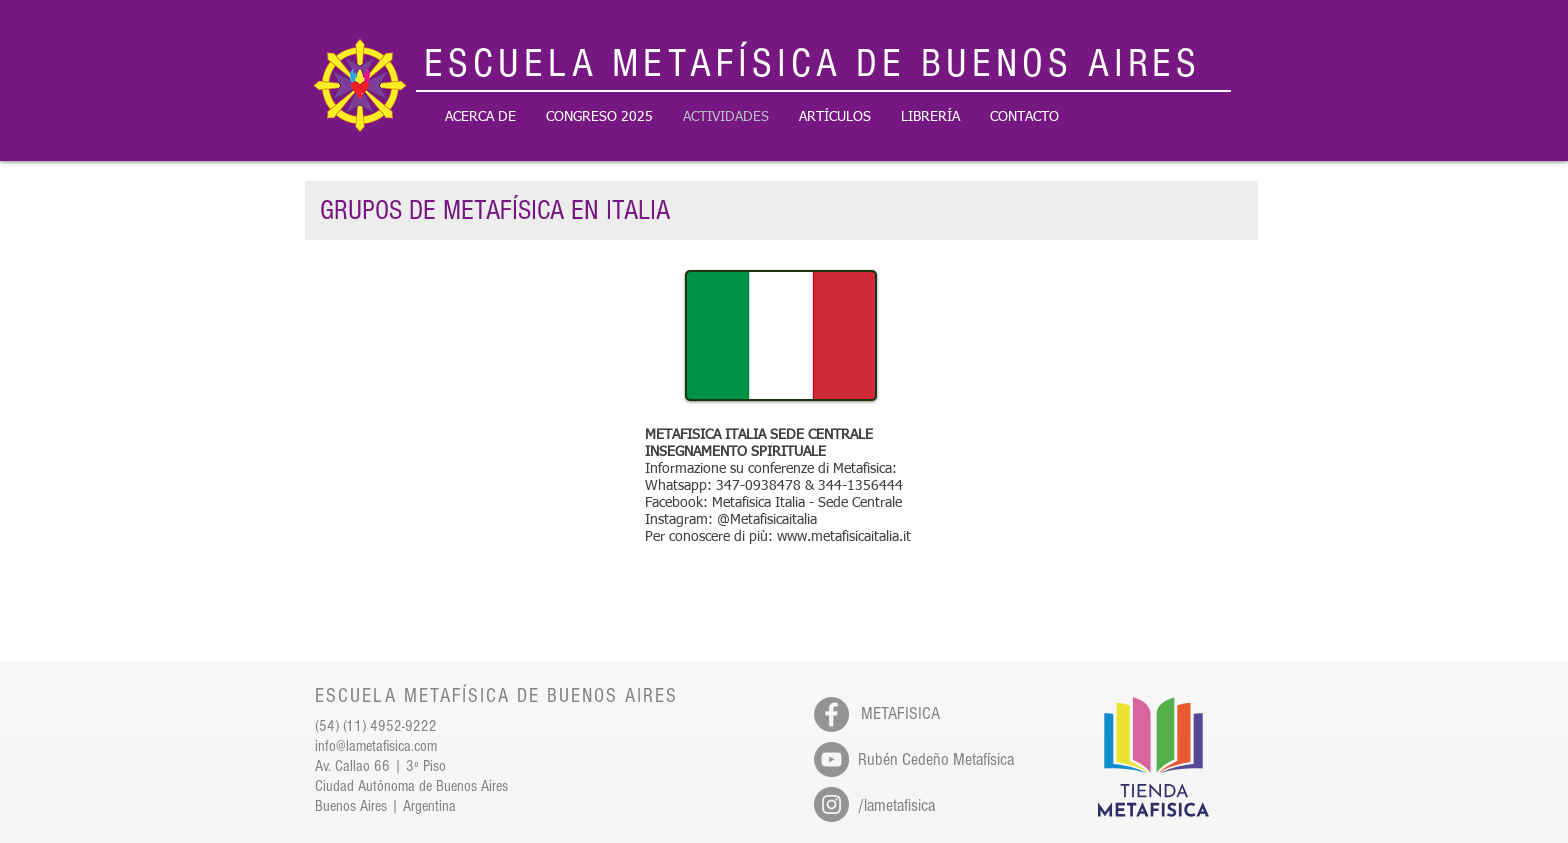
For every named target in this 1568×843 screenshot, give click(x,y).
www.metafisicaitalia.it (844, 537)
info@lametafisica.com (376, 746)
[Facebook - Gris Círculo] (831, 714)
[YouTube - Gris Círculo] (831, 759)
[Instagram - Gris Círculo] (831, 804)
